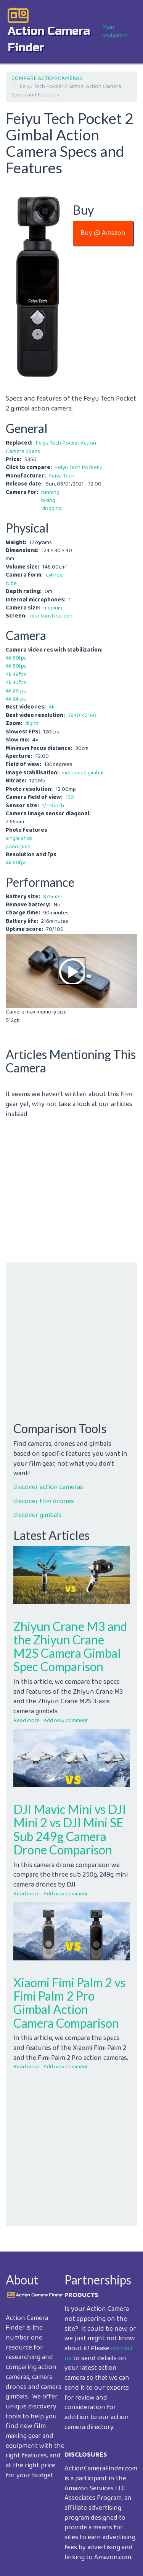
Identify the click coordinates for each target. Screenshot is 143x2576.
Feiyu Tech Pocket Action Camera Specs (51, 447)
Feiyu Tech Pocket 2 (79, 467)
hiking (48, 500)
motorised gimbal (82, 772)
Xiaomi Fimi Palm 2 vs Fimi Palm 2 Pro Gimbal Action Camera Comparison (69, 2002)
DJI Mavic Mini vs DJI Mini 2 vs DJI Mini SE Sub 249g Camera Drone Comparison (69, 1829)
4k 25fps (16, 691)
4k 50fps (16, 666)
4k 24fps (16, 699)
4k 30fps (16, 682)
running (50, 492)
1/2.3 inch (53, 805)
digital (32, 723)
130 (70, 797)
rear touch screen (51, 616)
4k (52, 707)
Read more (26, 1720)
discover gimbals (37, 1515)
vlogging (51, 508)
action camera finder (49, 39)
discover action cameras (48, 1487)
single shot (19, 838)
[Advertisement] (71, 1191)
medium (52, 608)
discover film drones (43, 1501)
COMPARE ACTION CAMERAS (46, 78)
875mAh (53, 896)
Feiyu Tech (61, 476)
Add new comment (65, 1720)
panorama (18, 846)
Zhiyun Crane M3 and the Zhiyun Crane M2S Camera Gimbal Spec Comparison (70, 1646)
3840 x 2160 (82, 715)
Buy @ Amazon (102, 233)
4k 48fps (16, 674)
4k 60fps (16, 658)
